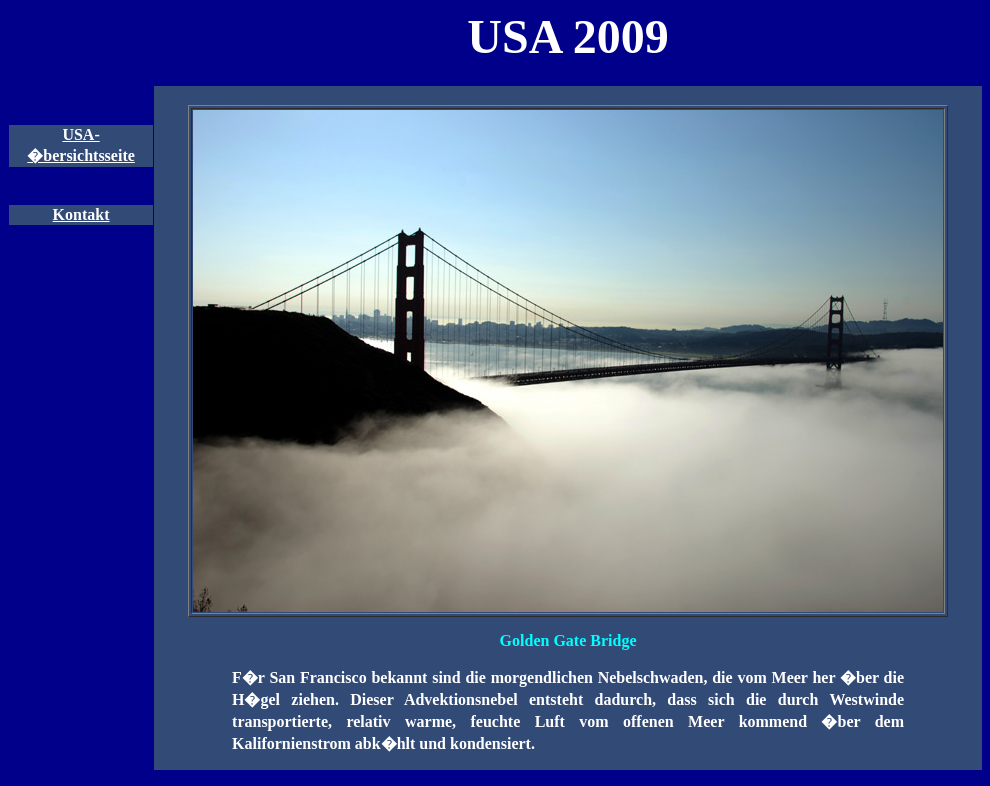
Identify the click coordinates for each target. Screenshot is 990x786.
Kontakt (81, 214)
